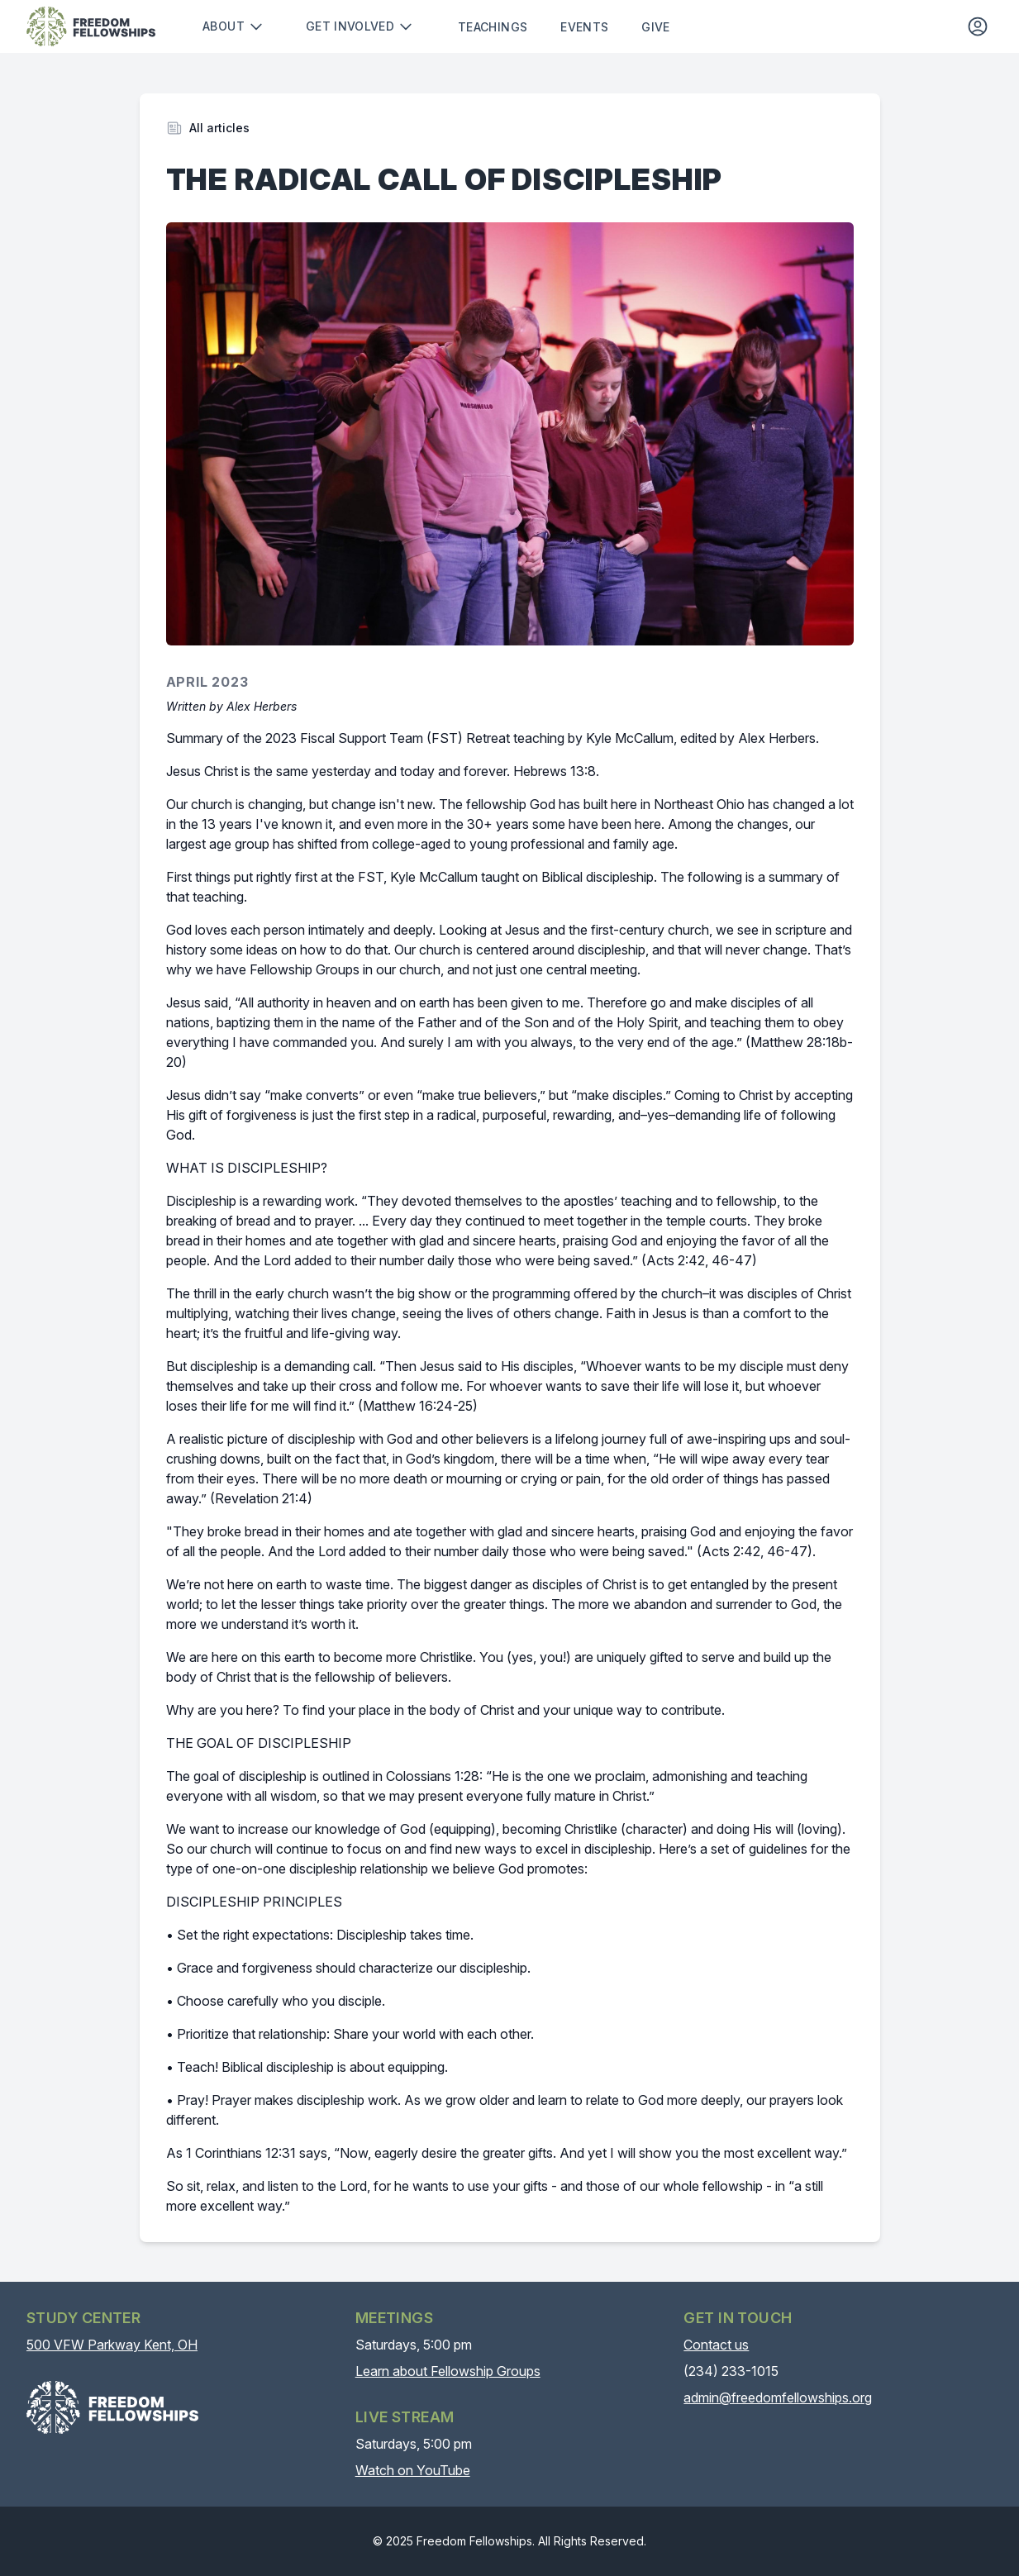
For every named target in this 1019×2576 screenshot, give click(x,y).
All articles (219, 128)
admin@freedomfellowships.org (777, 2397)
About (233, 26)
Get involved (360, 26)
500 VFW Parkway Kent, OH (112, 2344)
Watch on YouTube (412, 2470)
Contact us (716, 2344)
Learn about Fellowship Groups (447, 2371)
